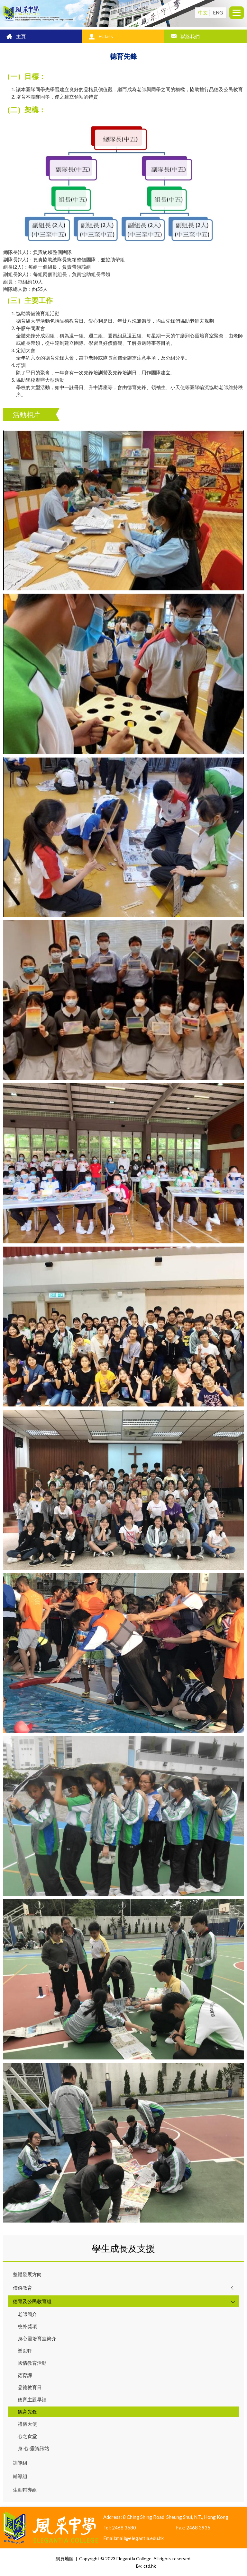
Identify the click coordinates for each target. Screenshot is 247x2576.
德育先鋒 (27, 2412)
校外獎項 (27, 2326)
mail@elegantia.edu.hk (140, 2538)
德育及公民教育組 (32, 2301)
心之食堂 (27, 2436)
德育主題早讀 (32, 2399)
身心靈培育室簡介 (37, 2338)
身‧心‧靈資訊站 (33, 2448)
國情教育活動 (32, 2363)
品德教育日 (30, 2387)
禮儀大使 (27, 2424)
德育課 (25, 2375)
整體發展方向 (27, 2274)
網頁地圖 (65, 2558)
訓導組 (20, 2463)
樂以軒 (25, 2351)
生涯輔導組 (25, 2490)
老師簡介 (27, 2314)
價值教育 (22, 2288)
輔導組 (20, 2476)
